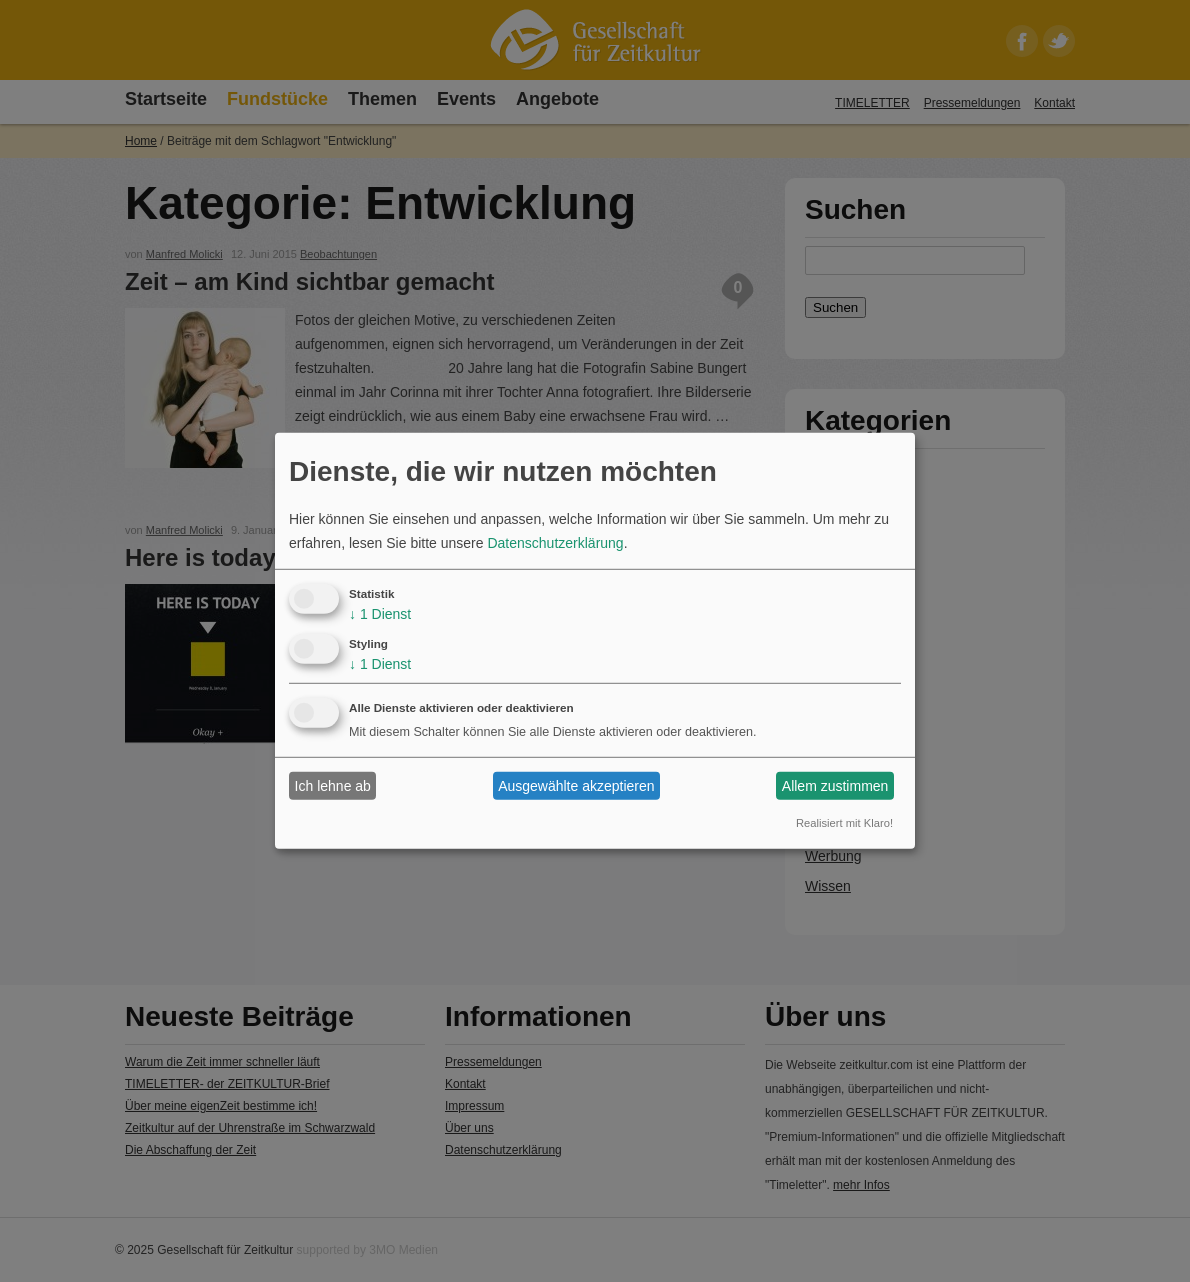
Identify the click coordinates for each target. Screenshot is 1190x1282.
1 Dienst (380, 614)
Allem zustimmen (835, 786)
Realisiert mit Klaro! (844, 823)
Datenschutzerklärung (555, 543)
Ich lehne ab (333, 786)
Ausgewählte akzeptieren (576, 786)
